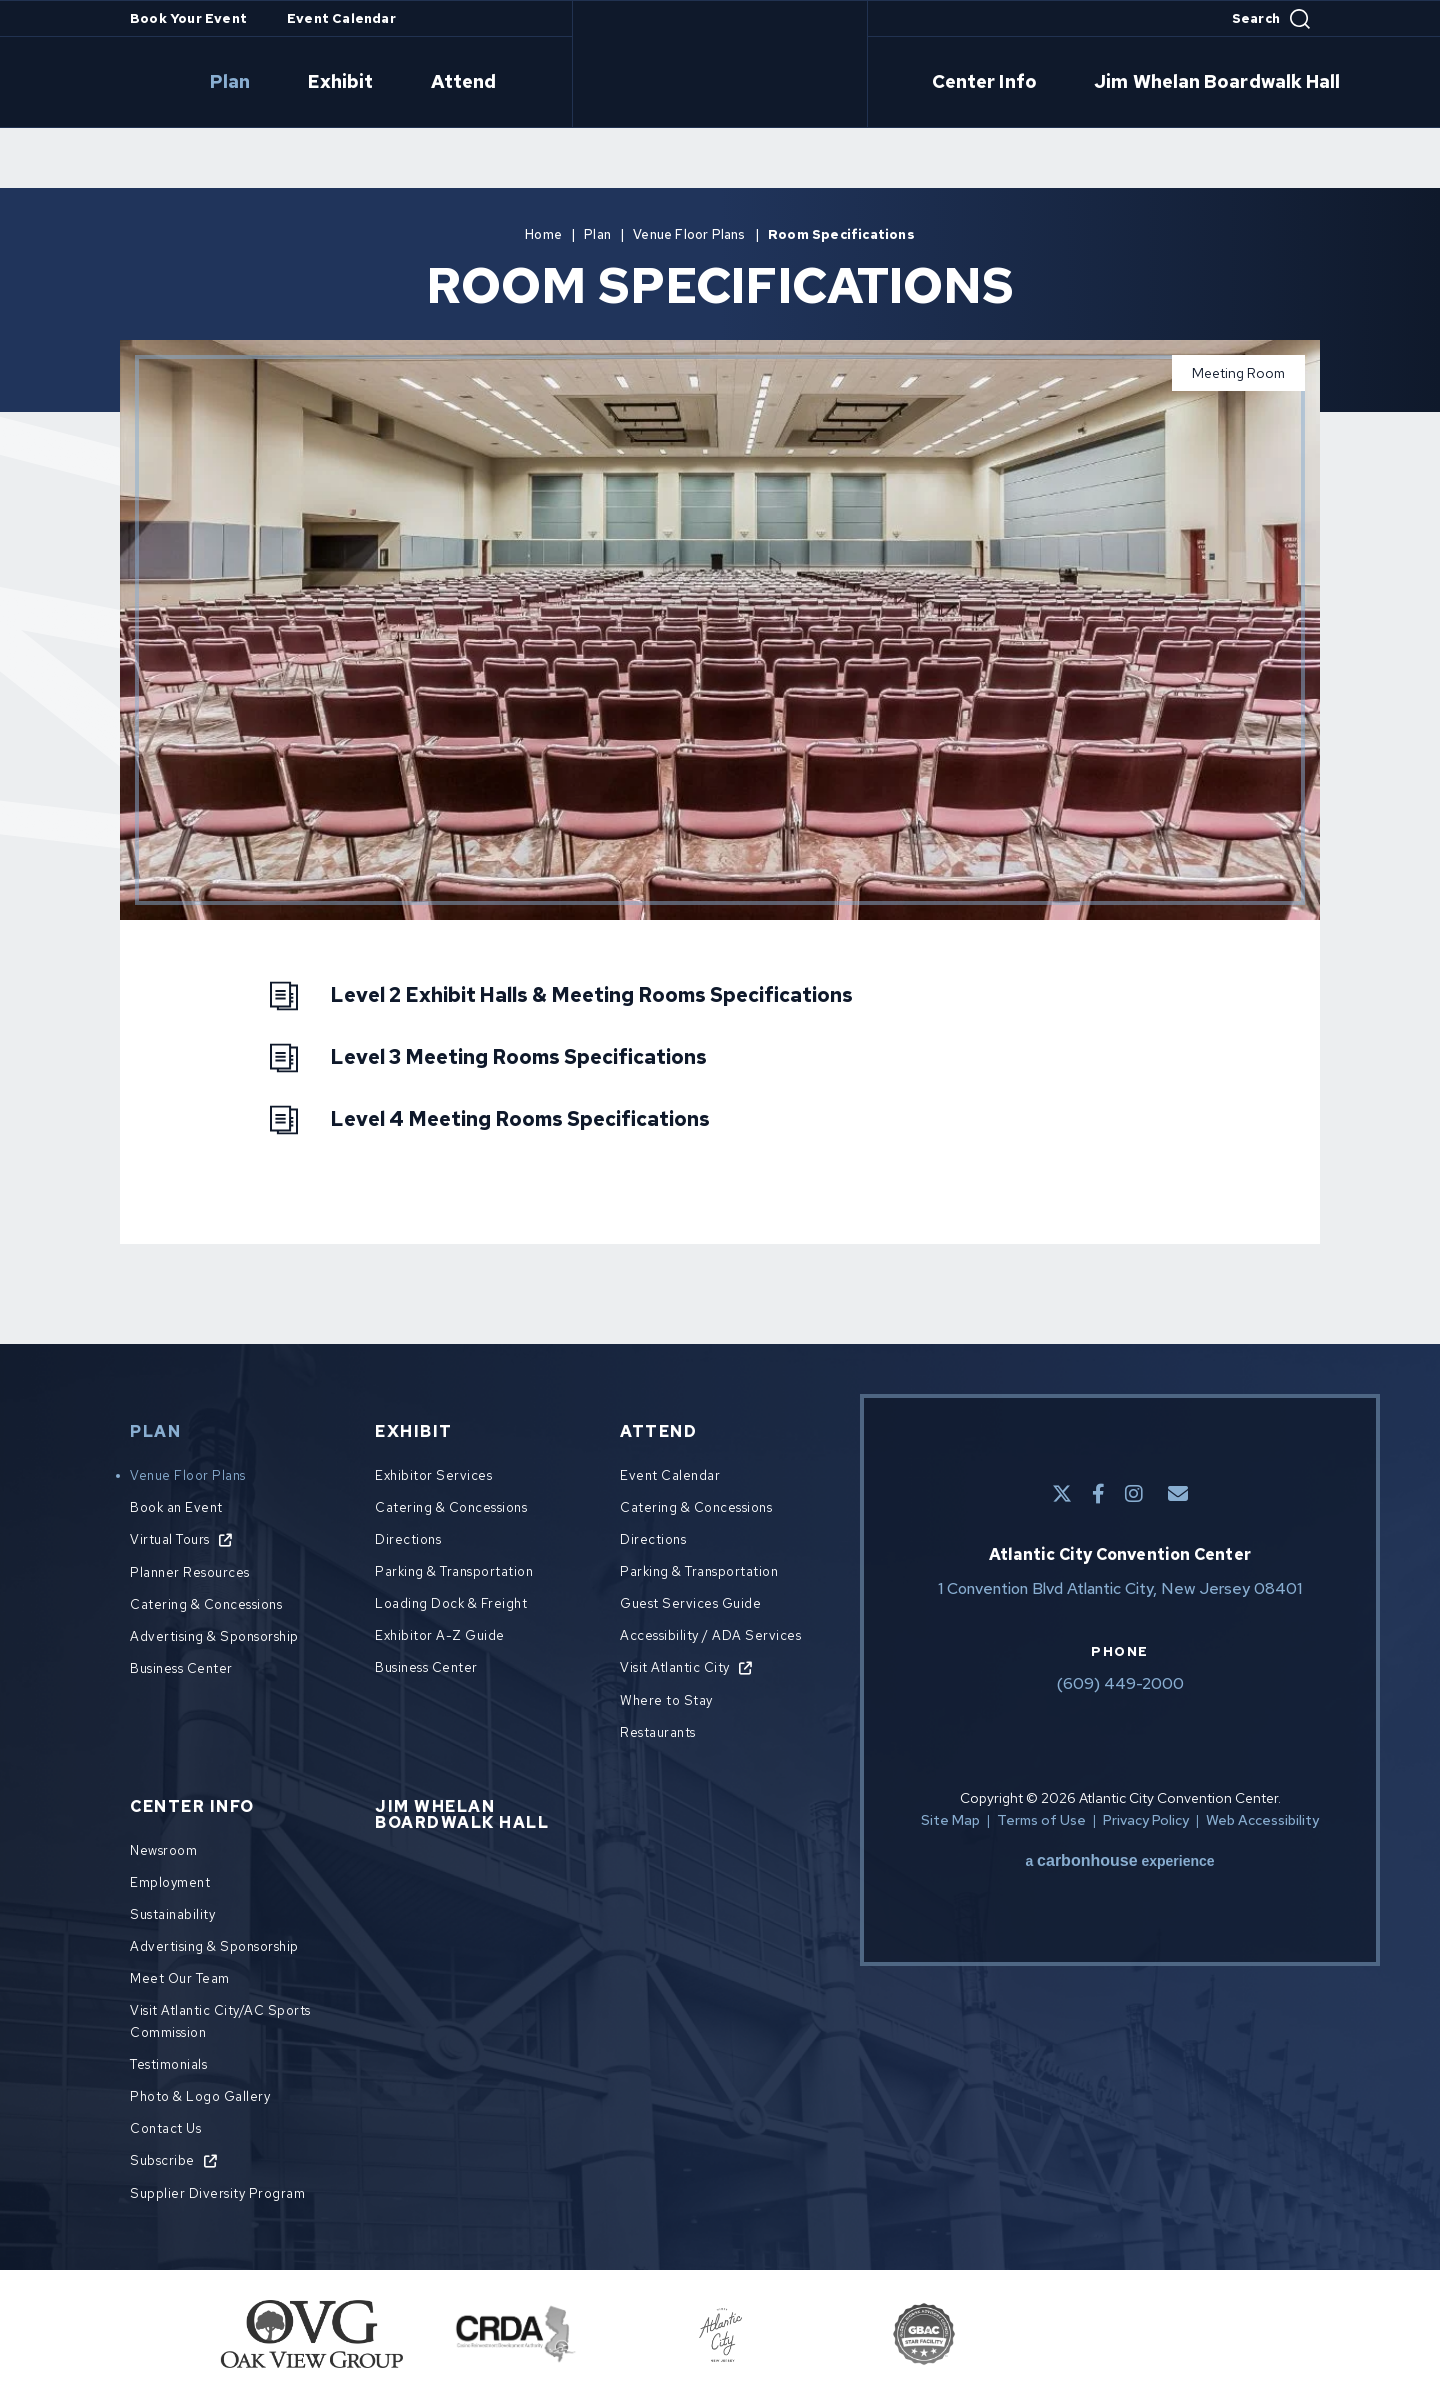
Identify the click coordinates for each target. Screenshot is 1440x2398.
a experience (1119, 1861)
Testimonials (168, 2064)
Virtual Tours (170, 1539)
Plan (296, 83)
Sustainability (172, 1914)
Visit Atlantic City (675, 1667)
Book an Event (176, 1507)
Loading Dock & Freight (451, 1603)
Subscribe (162, 2160)
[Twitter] (1062, 1494)
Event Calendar (341, 18)
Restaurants (658, 1732)
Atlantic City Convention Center (720, 64)
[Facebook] (1098, 1494)
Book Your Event (188, 18)
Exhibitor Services (433, 1475)
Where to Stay (666, 1700)
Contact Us (165, 2128)
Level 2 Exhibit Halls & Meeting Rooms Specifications (591, 995)
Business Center (181, 1668)
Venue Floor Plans (689, 234)
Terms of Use (1041, 1820)
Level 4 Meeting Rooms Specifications (520, 1119)
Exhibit (382, 83)
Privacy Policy (1146, 1820)
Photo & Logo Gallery (200, 2096)
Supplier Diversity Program (217, 2193)
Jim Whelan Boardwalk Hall (1173, 83)
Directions (408, 1539)
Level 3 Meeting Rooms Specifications (518, 1057)
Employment (170, 1882)
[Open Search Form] (1271, 19)
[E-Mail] (1178, 1494)
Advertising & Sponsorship (214, 1636)
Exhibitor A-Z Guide (440, 1635)
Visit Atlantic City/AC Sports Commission (220, 2021)
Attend (481, 83)
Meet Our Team (180, 1978)
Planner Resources (190, 1572)
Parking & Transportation (454, 1571)
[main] (720, 711)
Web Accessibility (1262, 1820)
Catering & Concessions (206, 1604)
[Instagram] (1134, 1494)
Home (543, 234)
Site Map (950, 1820)
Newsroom (163, 1850)
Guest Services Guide (690, 1603)
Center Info (976, 83)
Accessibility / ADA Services (710, 1635)
